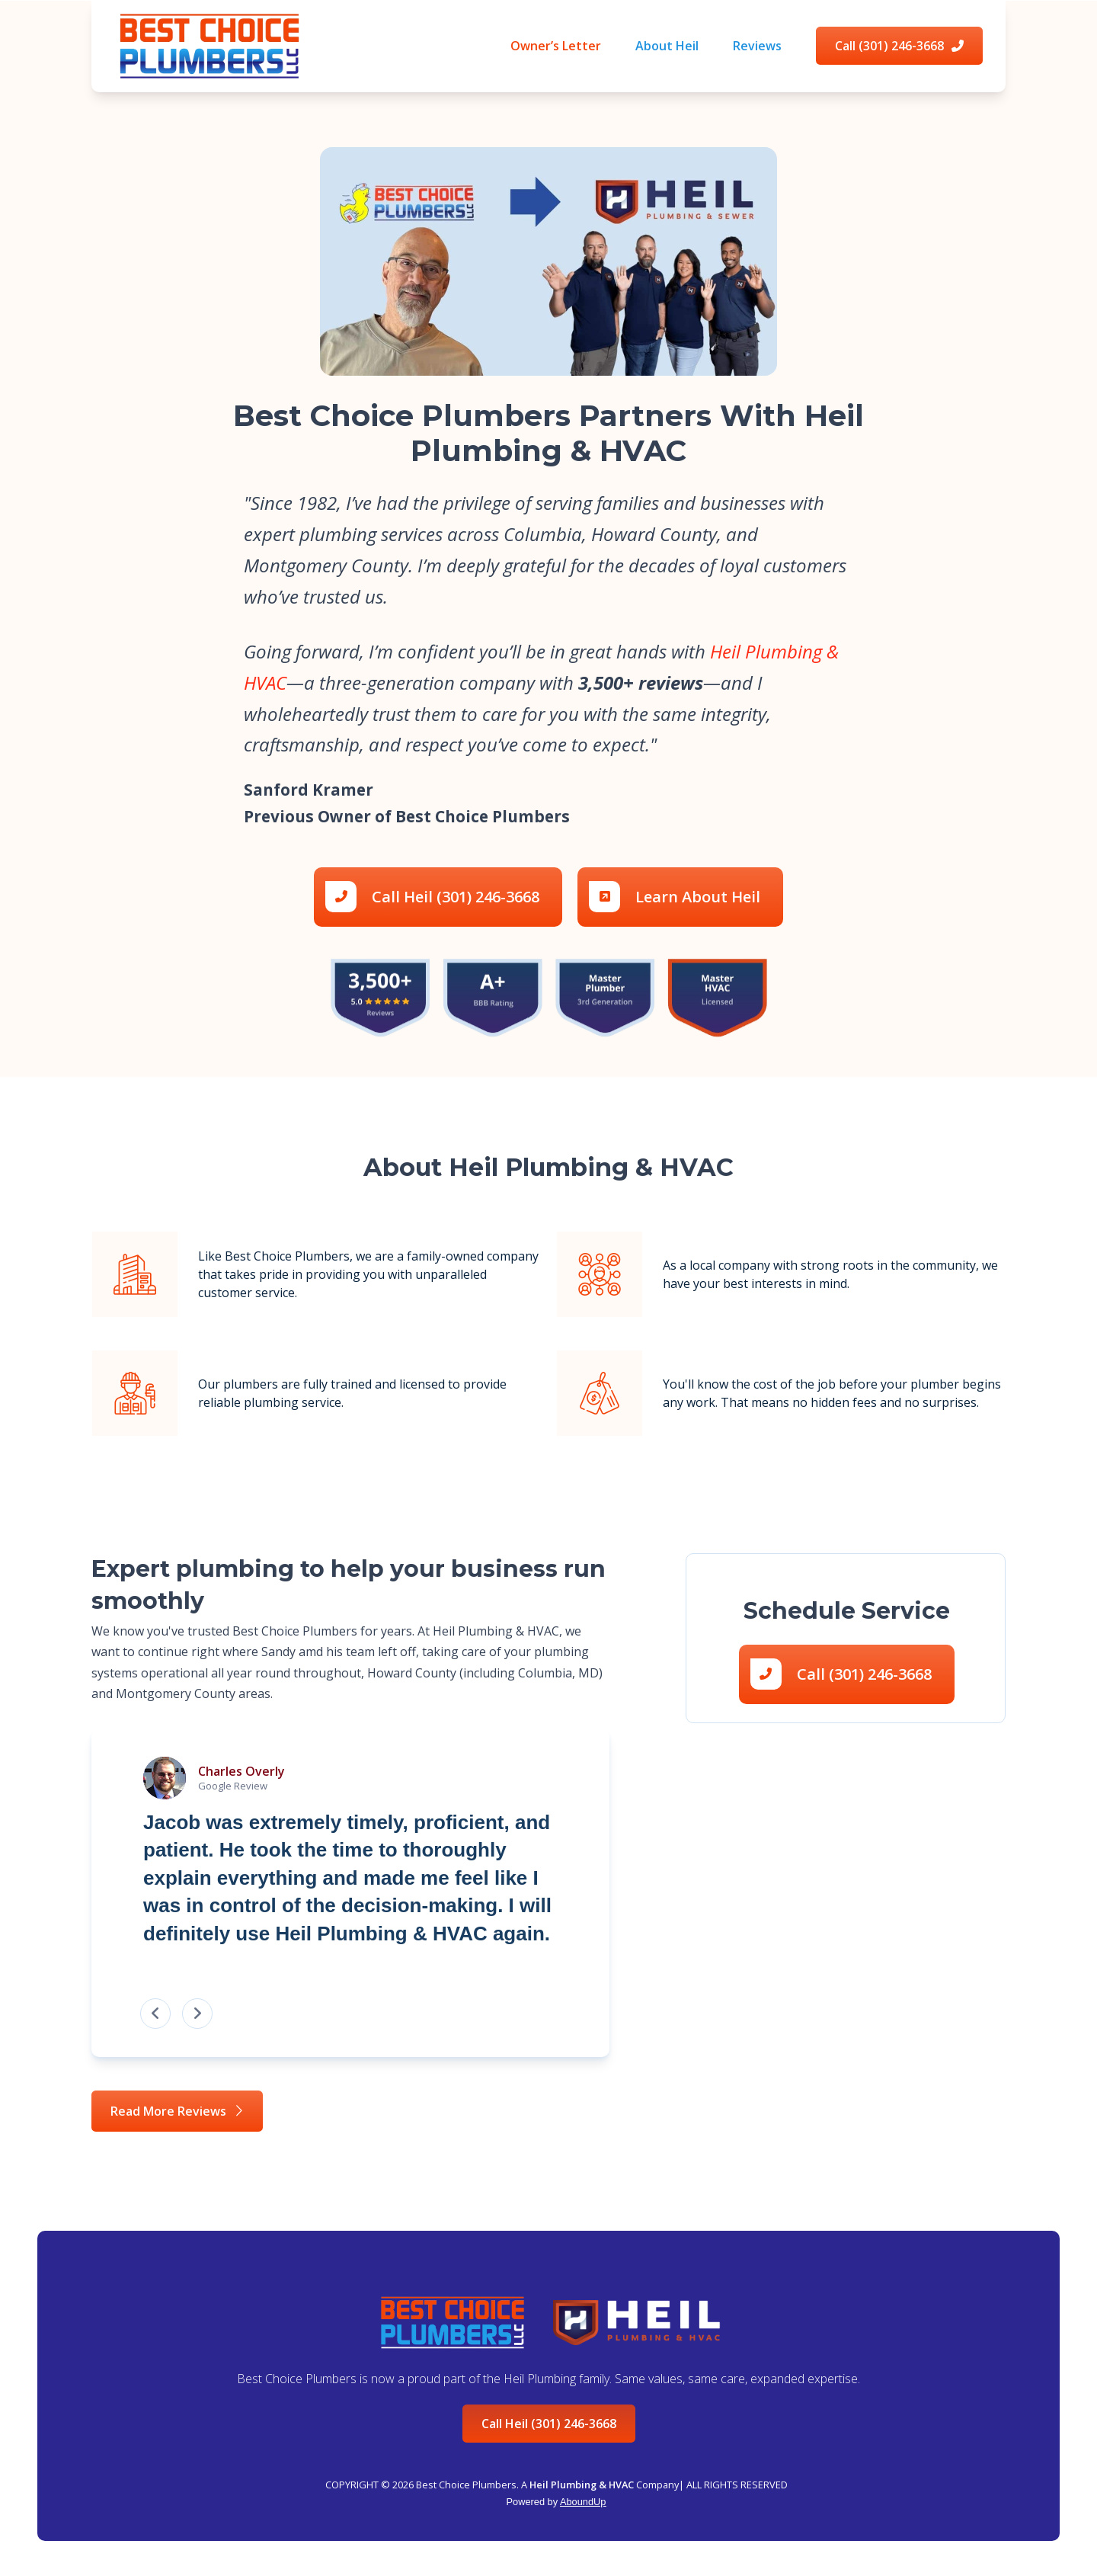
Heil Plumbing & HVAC (581, 2484)
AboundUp (583, 2501)
